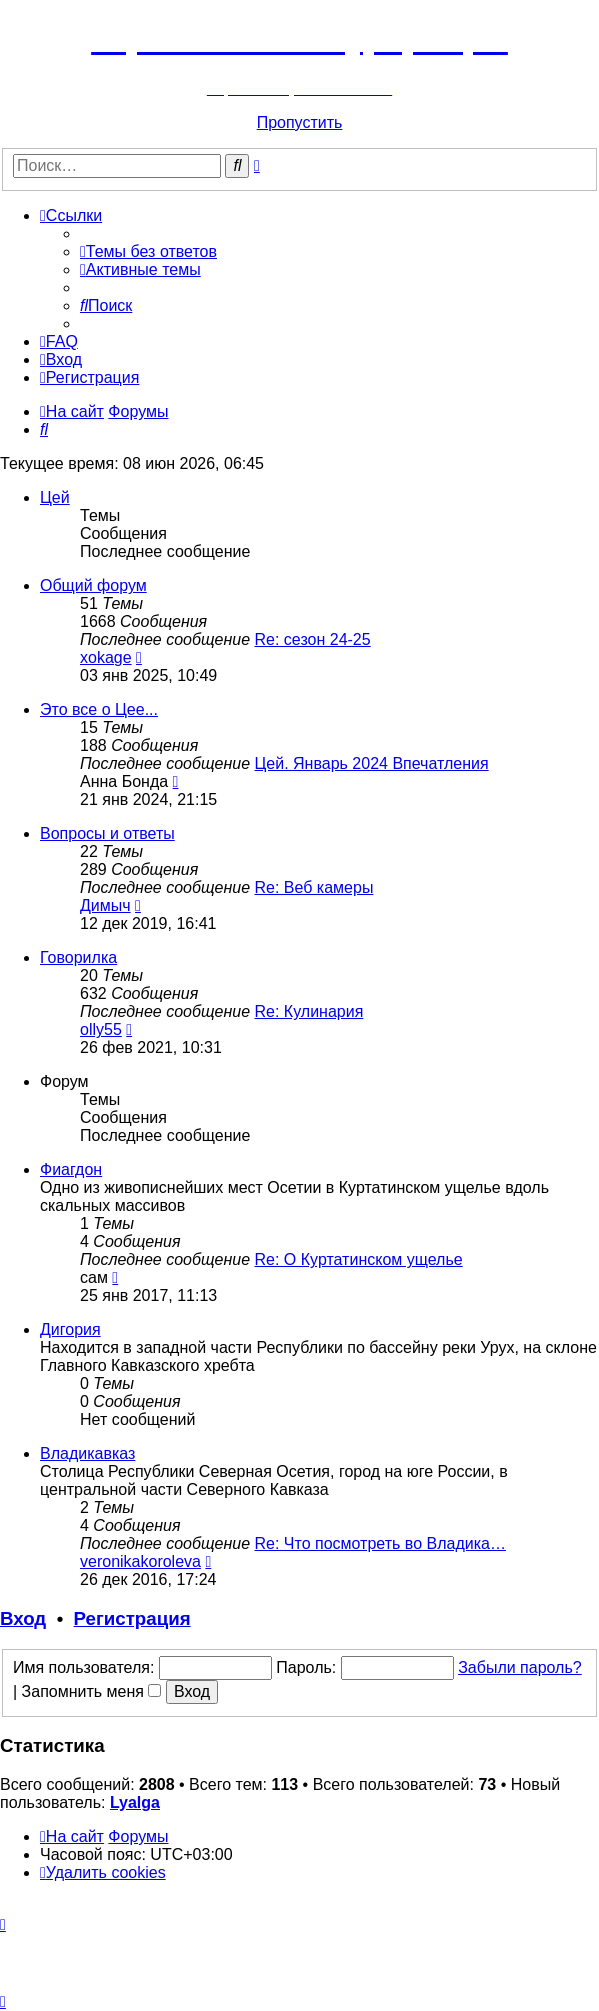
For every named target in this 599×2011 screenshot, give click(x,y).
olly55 (101, 1029)
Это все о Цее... (99, 709)
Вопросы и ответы (107, 833)
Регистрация (132, 1618)
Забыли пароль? (520, 1667)
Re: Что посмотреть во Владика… (380, 1543)
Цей (55, 497)
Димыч (105, 905)
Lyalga (135, 1802)
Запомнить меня (92, 1691)
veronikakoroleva (140, 1561)
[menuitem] (148, 251)
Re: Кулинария (309, 1011)
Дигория (70, 1329)
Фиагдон (71, 1169)
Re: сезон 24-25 (313, 639)
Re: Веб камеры (314, 887)
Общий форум (93, 585)
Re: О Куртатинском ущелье (359, 1259)
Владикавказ (87, 1453)
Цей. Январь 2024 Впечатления (372, 763)
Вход (23, 1618)
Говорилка (78, 957)
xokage (106, 657)
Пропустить (300, 122)
